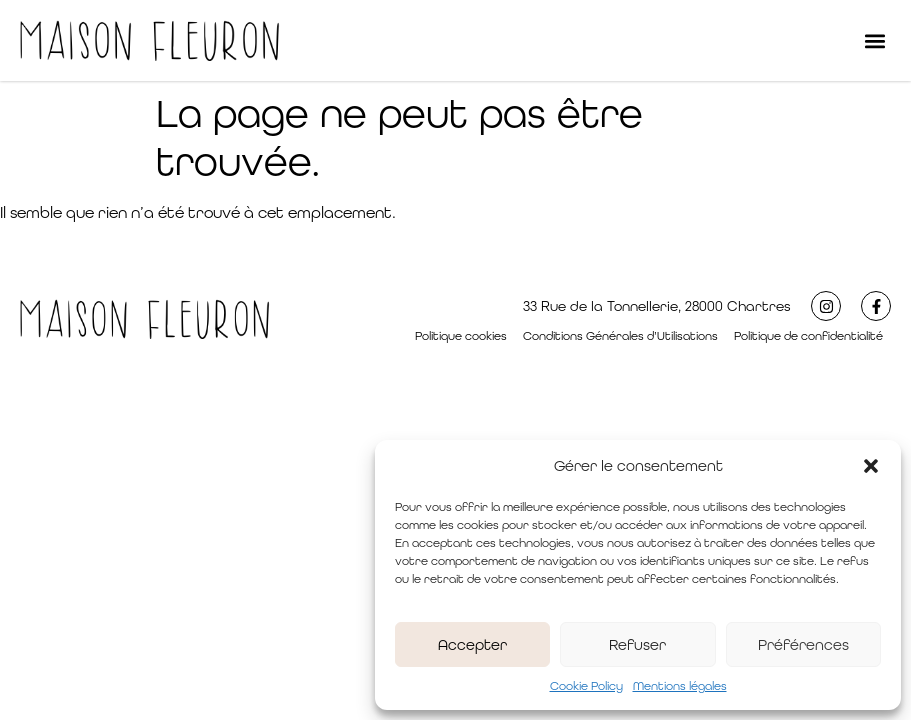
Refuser (637, 644)
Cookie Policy (586, 686)
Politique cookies (461, 336)
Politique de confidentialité (808, 336)
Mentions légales (680, 686)
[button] (871, 466)
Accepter (472, 644)
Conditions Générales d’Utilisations (620, 336)
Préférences (803, 644)
